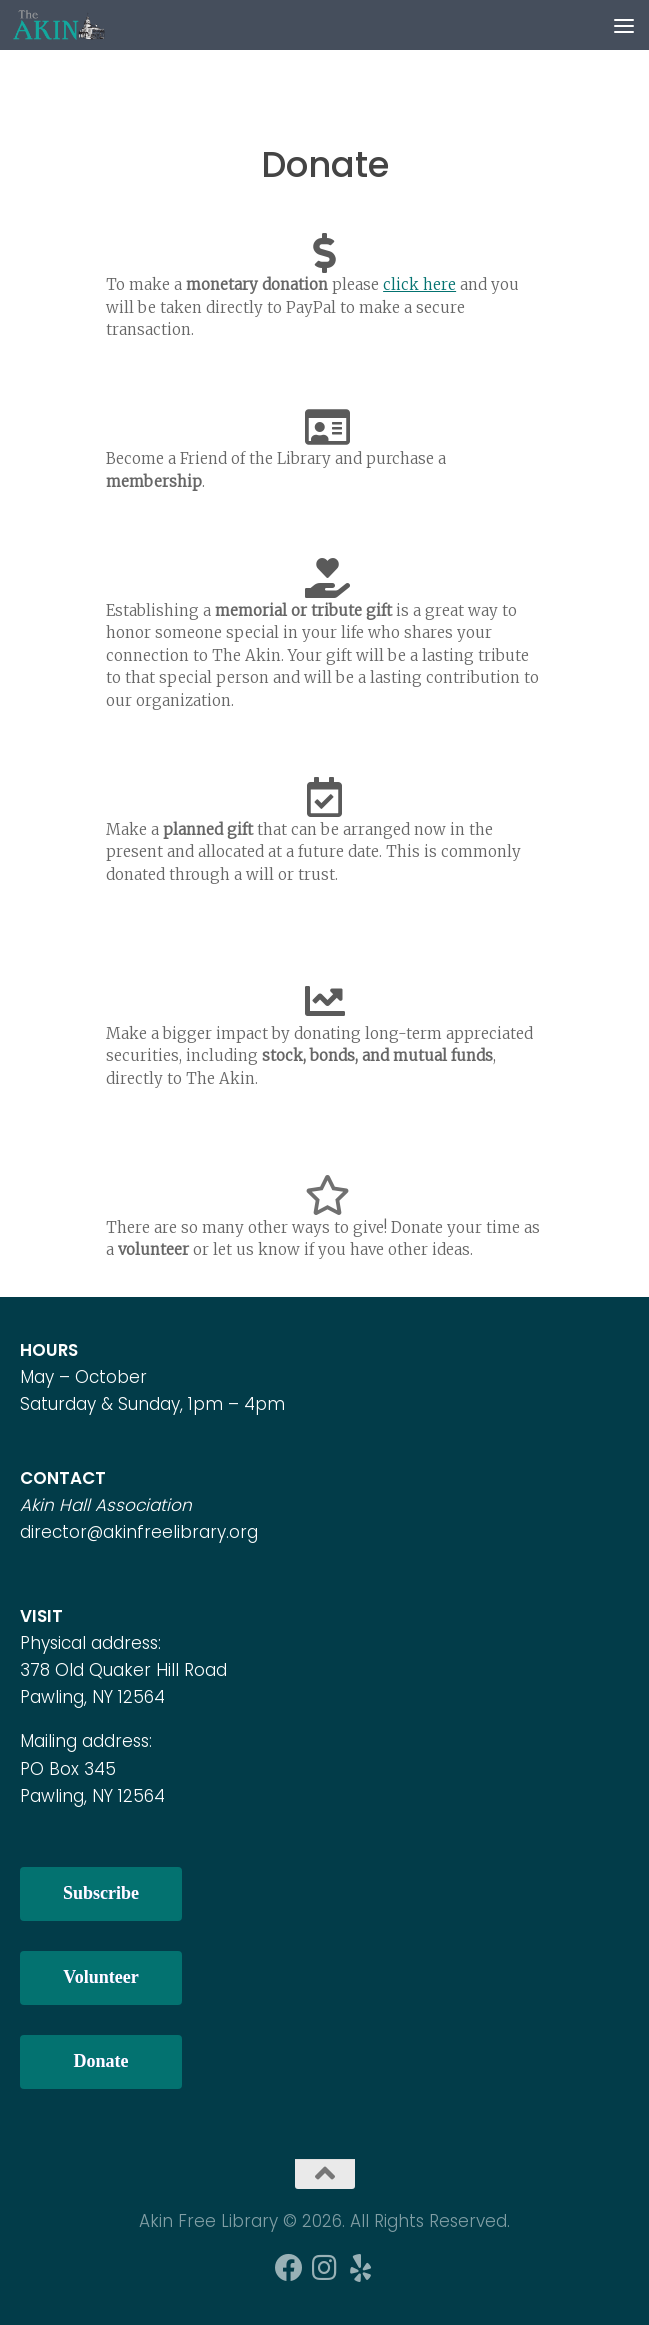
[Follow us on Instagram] (325, 2268)
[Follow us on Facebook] (289, 2268)
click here (419, 284)
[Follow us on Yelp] (361, 2268)
